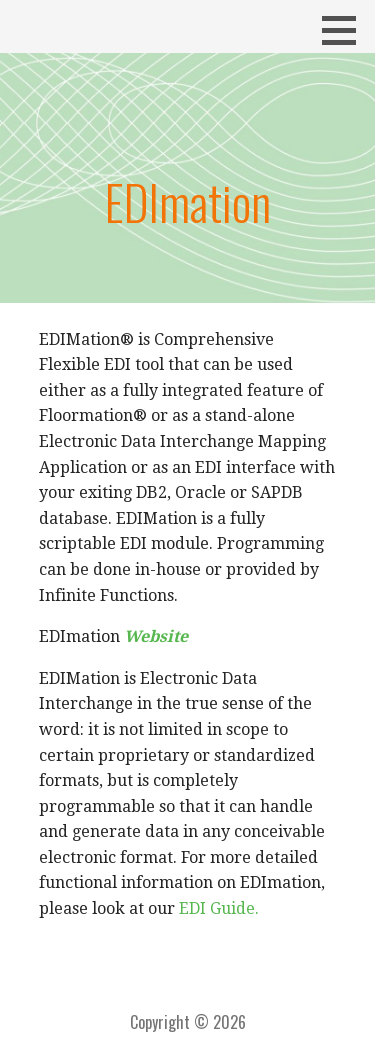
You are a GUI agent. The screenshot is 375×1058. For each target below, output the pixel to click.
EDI (192, 908)
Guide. (234, 908)
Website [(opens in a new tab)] (156, 636)
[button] (346, 30)
